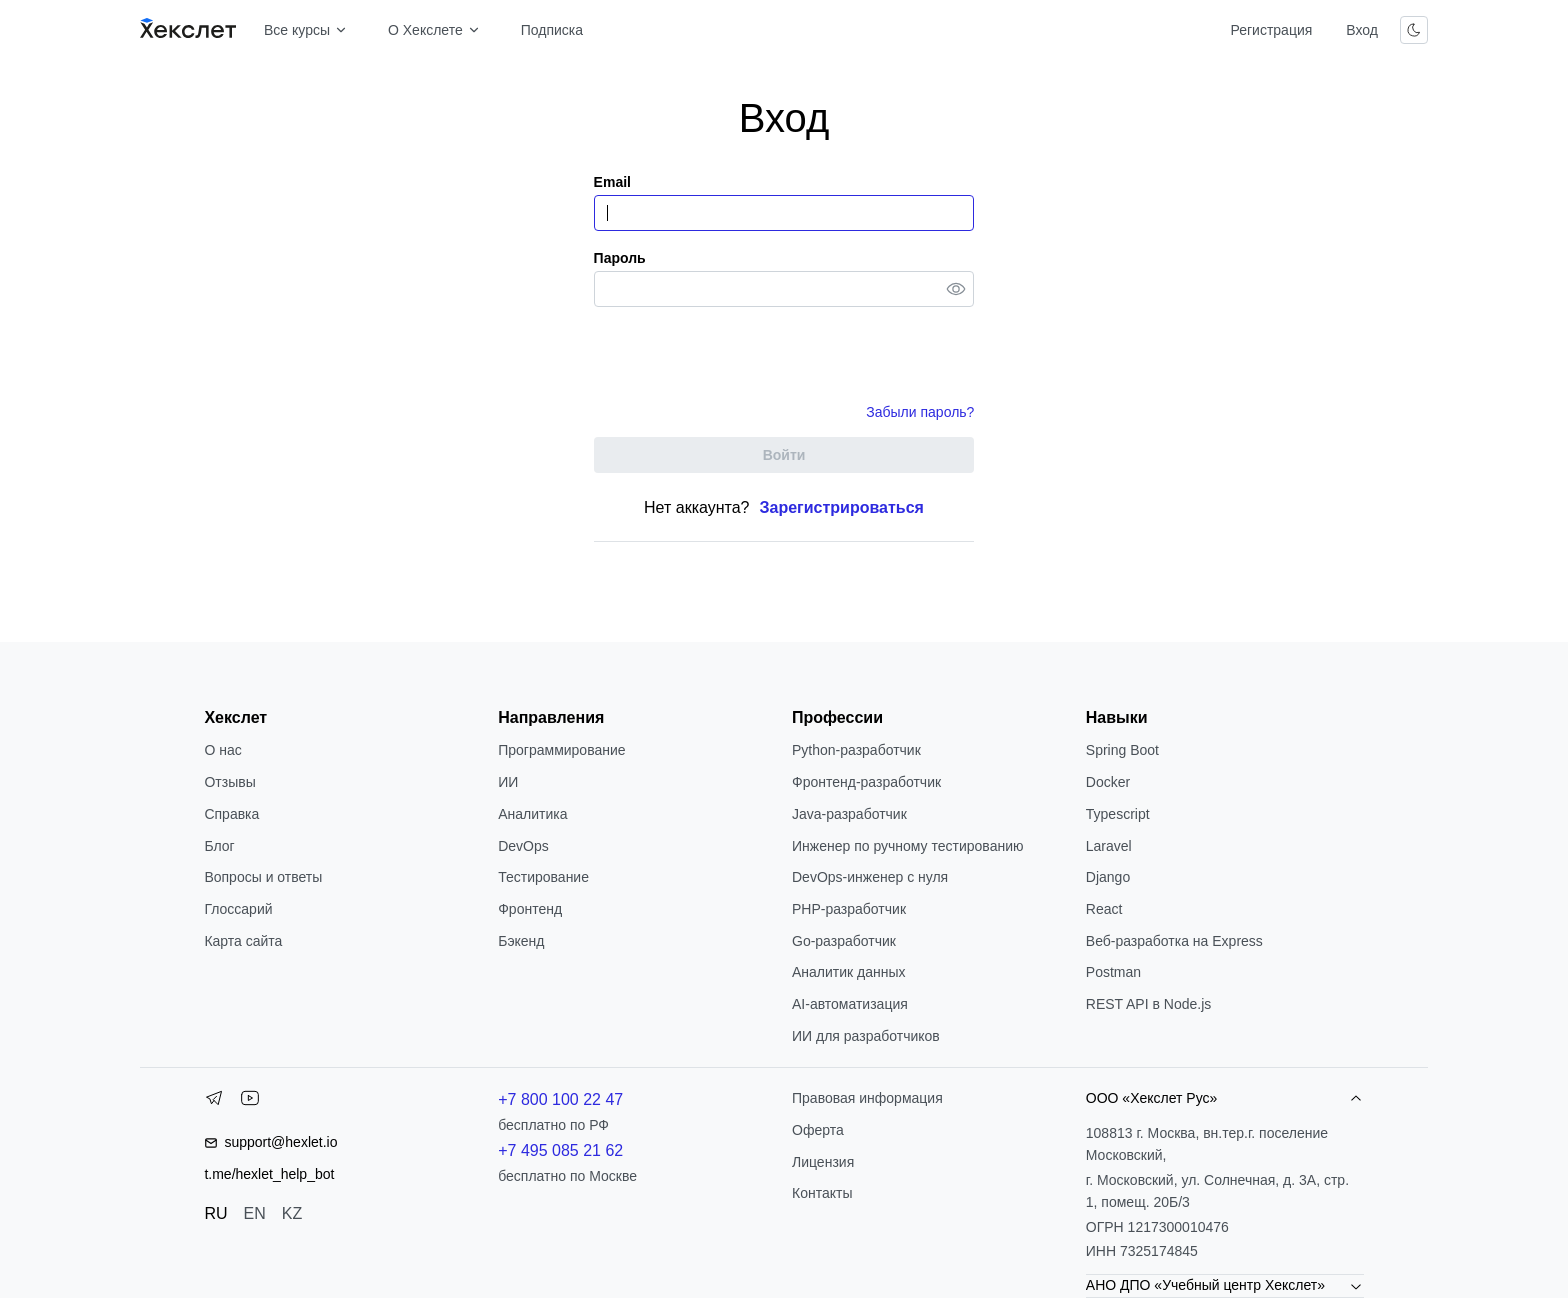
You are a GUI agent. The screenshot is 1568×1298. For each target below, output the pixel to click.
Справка (231, 814)
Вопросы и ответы (263, 877)
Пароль (620, 258)
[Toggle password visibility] (956, 289)
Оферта (818, 1130)
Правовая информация (867, 1098)
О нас (222, 750)
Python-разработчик (856, 750)
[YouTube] (250, 1102)
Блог (219, 846)
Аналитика (532, 814)
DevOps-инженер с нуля (870, 877)
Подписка (552, 30)
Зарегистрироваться (842, 507)
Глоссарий (238, 909)
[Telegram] (214, 1102)
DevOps (523, 846)
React (1104, 909)
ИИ (508, 782)
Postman (1113, 972)
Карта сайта (243, 941)
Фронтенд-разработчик (866, 782)
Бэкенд (521, 941)
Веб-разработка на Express (1174, 941)
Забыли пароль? (920, 412)
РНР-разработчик (849, 909)
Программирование (561, 750)
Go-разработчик (844, 941)
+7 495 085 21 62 (560, 1150)
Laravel (1109, 846)
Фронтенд (530, 909)
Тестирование (543, 877)
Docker (1108, 782)
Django (1108, 877)
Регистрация (1271, 30)
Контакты (822, 1193)
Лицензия (823, 1162)
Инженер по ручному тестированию (907, 846)
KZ (292, 1213)
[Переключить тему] (1414, 30)
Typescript (1118, 814)
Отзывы (229, 782)
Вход (1362, 30)
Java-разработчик (849, 814)
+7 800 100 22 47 (560, 1099)
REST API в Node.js (1148, 1004)
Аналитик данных (849, 972)
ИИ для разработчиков (866, 1036)
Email (612, 182)
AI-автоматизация (850, 1004)
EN (255, 1213)
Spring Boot (1122, 750)
